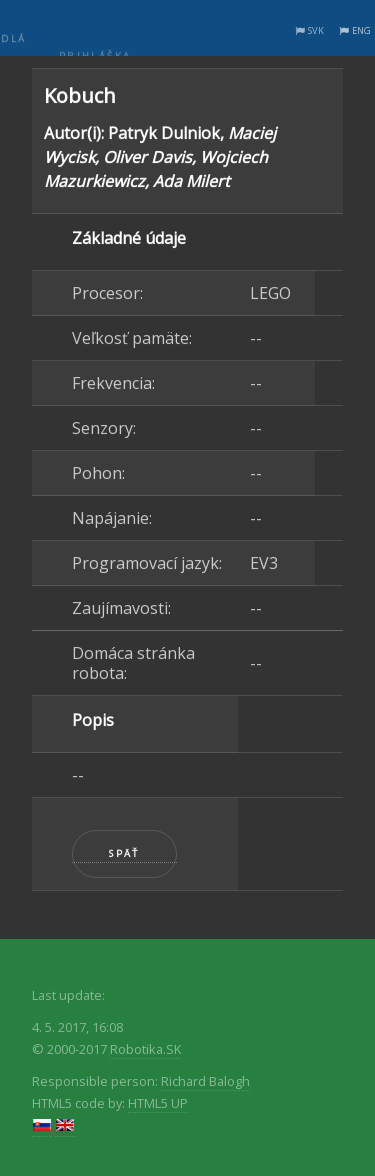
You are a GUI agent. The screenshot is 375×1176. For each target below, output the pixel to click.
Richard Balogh (205, 1081)
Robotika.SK (145, 1049)
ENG (361, 30)
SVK (316, 30)
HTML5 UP (158, 1103)
